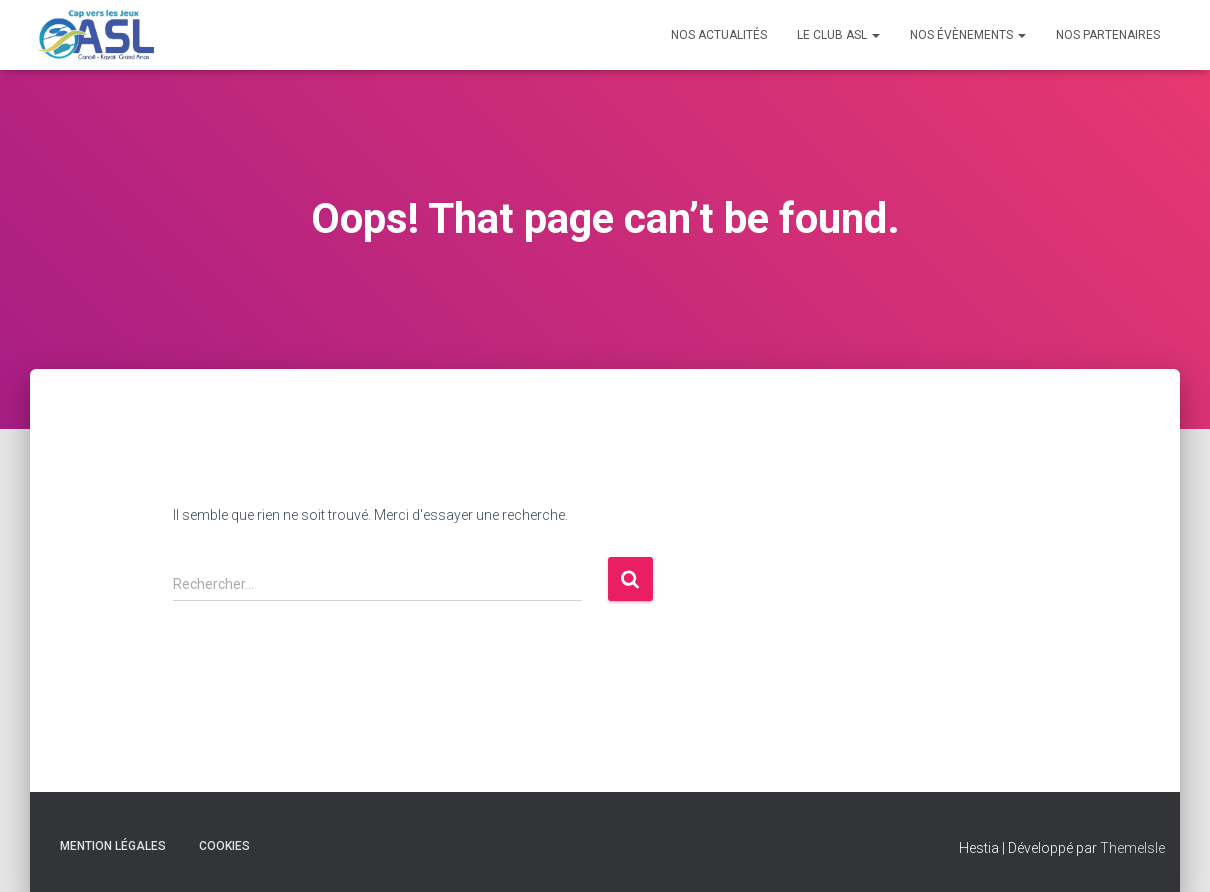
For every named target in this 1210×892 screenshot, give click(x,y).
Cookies (224, 846)
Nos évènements (968, 35)
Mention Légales (113, 846)
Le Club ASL (838, 35)
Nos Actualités (719, 35)
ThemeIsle (1132, 848)
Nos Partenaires (1108, 35)
